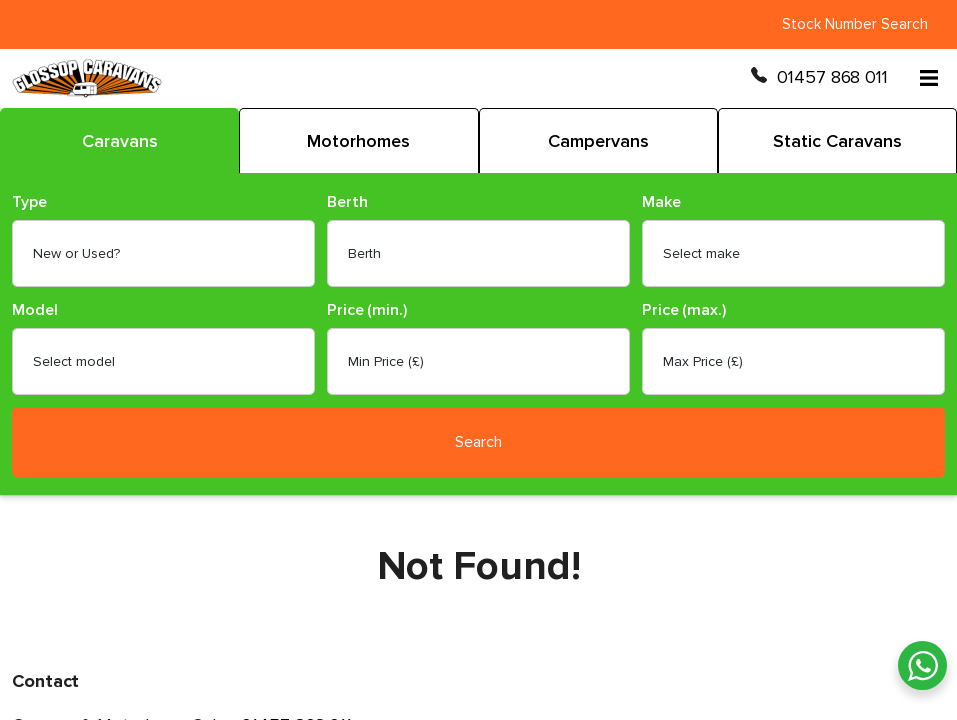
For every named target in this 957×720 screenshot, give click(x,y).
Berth (347, 202)
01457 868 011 (832, 77)
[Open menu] (929, 78)
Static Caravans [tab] (837, 141)
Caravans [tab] (120, 141)
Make (661, 202)
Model (35, 310)
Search (478, 442)
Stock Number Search (855, 24)
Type (29, 202)
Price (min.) (367, 310)
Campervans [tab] (598, 141)
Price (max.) (684, 310)
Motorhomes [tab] (358, 141)
